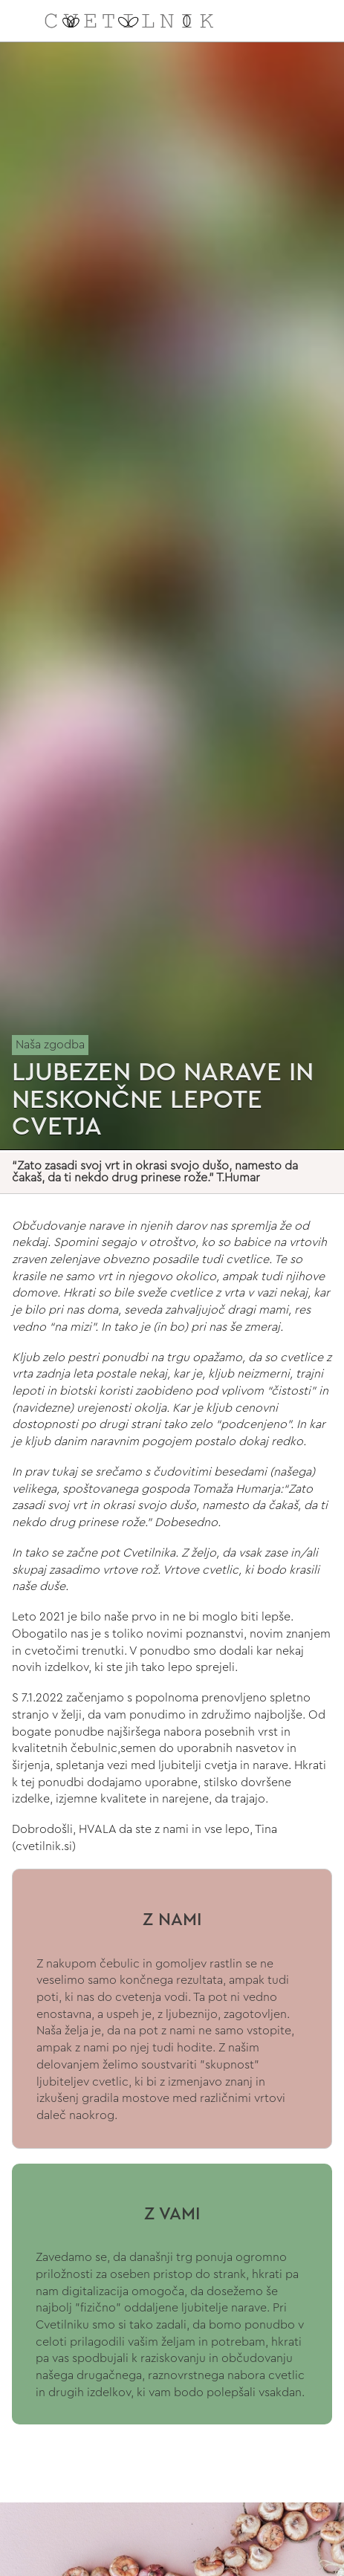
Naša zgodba (50, 1045)
